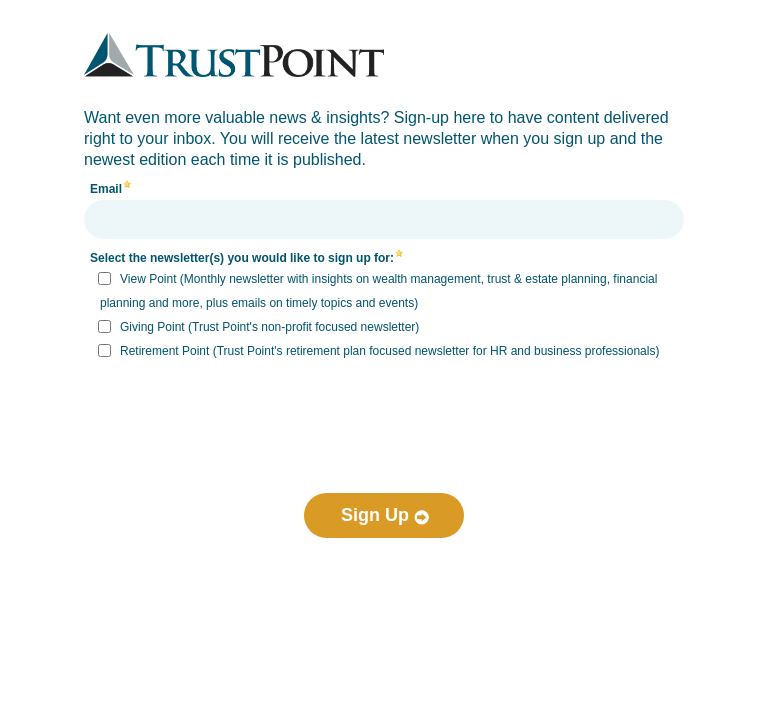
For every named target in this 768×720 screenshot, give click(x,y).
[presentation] (384, 409)
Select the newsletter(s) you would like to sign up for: (242, 258)
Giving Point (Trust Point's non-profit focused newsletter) (269, 327)
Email (106, 189)
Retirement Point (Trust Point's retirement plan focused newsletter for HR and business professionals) (389, 351)
